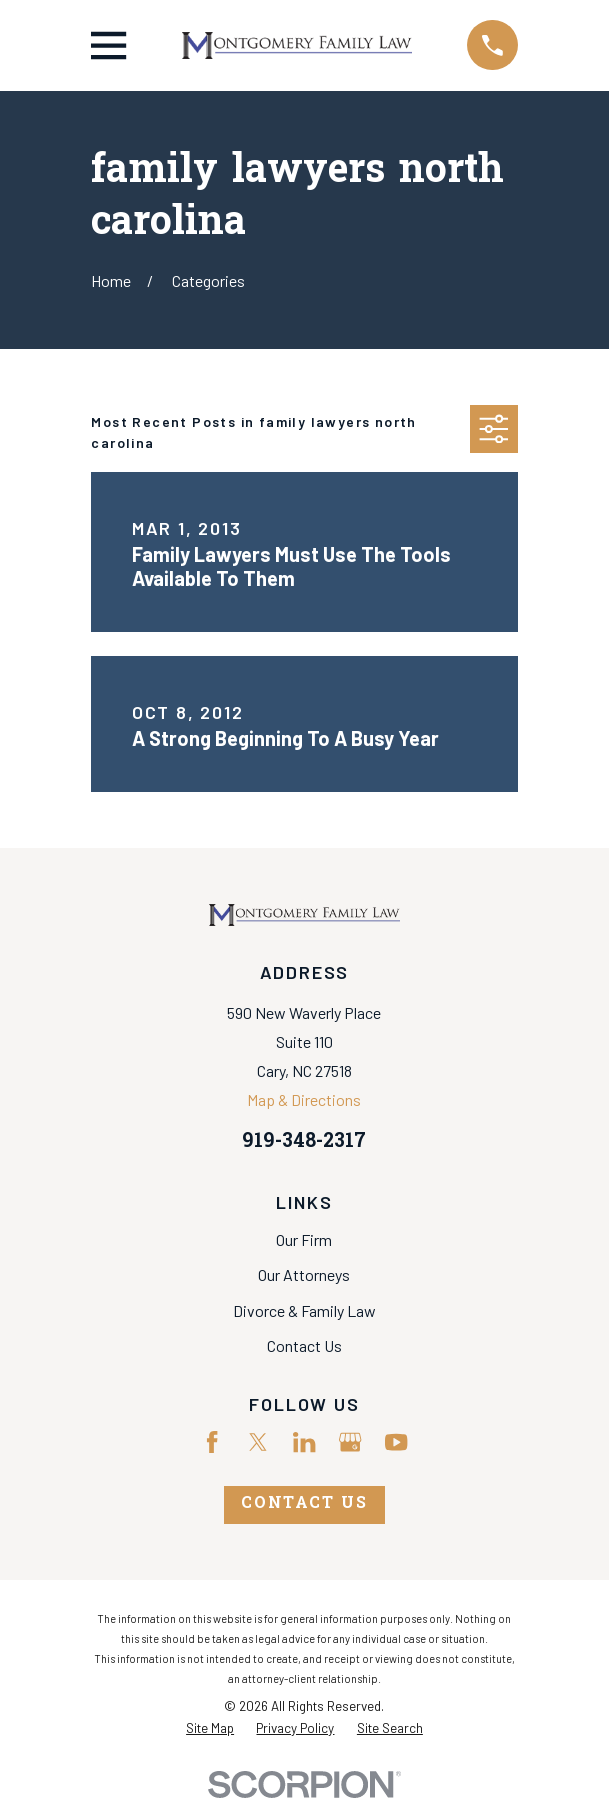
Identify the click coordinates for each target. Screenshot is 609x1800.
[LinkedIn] (304, 1442)
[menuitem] (210, 1728)
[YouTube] (396, 1442)
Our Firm (304, 1239)
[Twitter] (258, 1442)
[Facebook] (212, 1442)
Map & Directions (304, 1099)
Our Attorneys (304, 1274)
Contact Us (304, 1345)
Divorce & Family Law (304, 1310)
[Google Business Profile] (350, 1442)
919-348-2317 (304, 1142)
